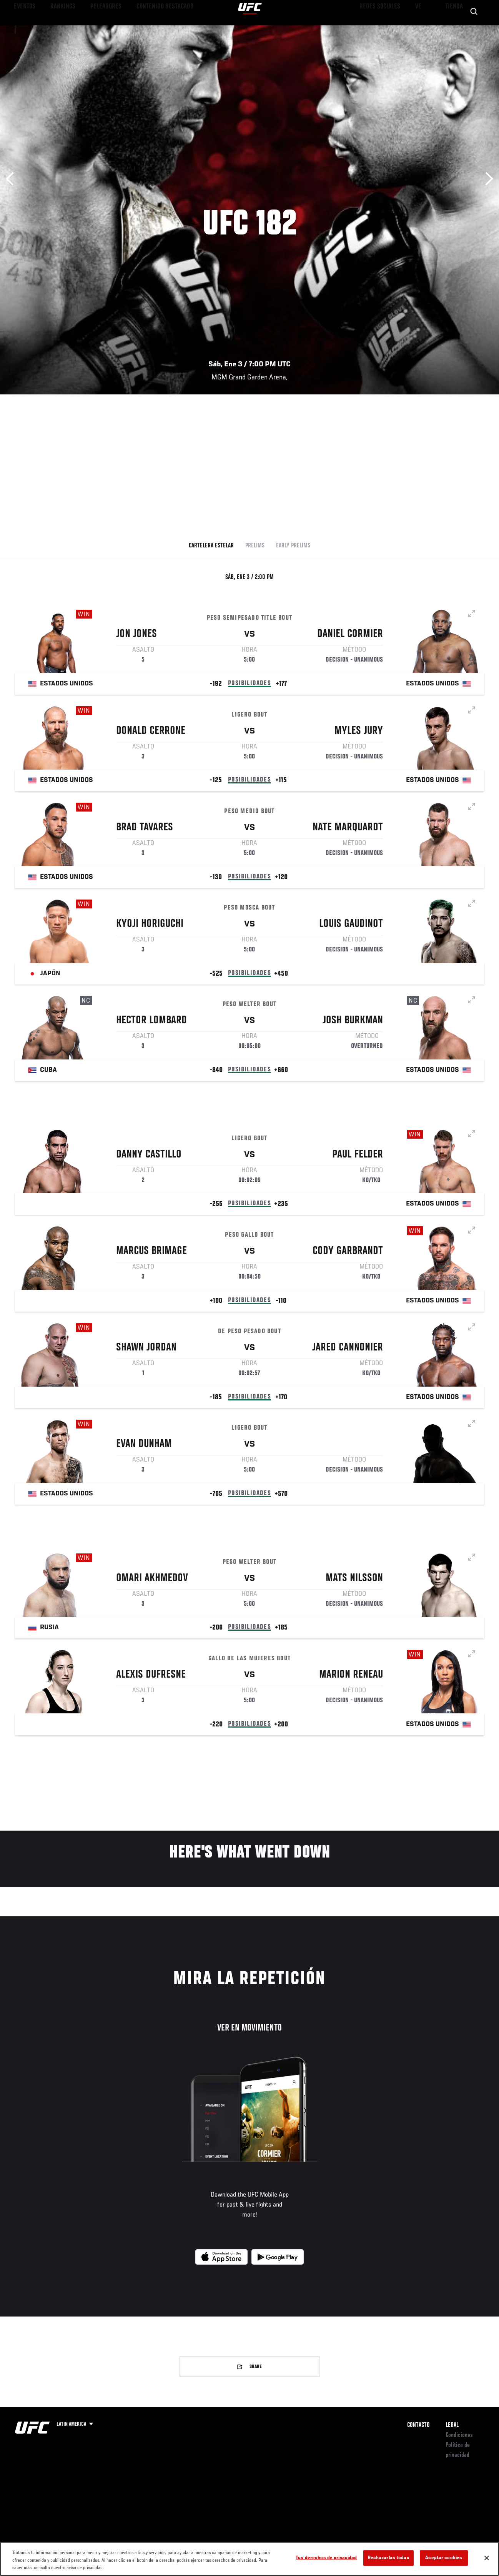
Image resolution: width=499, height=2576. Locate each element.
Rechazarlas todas (388, 2557)
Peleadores (92, 29)
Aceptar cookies (443, 2557)
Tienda (455, 29)
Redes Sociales (387, 29)
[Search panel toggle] (474, 29)
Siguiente (486, 179)
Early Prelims (293, 545)
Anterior (12, 179)
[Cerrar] (486, 2557)
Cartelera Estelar (211, 545)
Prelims (254, 545)
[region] (249, 2559)
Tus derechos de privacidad (326, 2557)
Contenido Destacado (142, 29)
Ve (420, 29)
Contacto (418, 2425)
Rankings (55, 29)
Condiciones (459, 2435)
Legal (452, 2425)
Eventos (22, 29)
